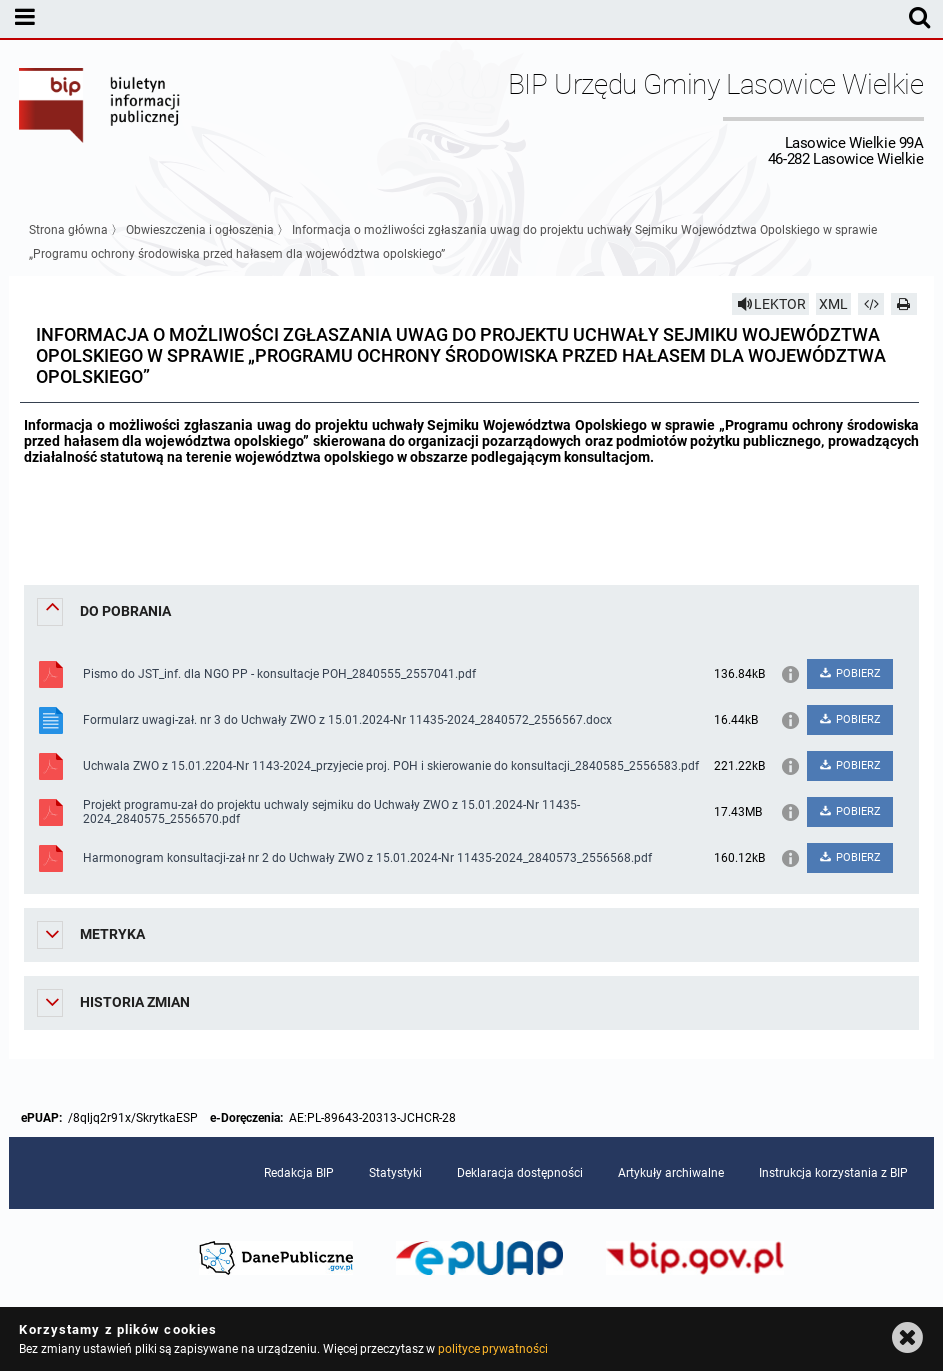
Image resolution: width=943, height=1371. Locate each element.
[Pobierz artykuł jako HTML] (871, 304)
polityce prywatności (493, 1349)
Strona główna (68, 230)
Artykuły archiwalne (671, 1173)
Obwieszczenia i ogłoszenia (200, 230)
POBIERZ (849, 673)
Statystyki (395, 1173)
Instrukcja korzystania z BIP (833, 1173)
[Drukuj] (904, 304)
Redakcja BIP (299, 1173)
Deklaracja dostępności (520, 1173)
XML (833, 304)
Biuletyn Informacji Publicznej (100, 118)
